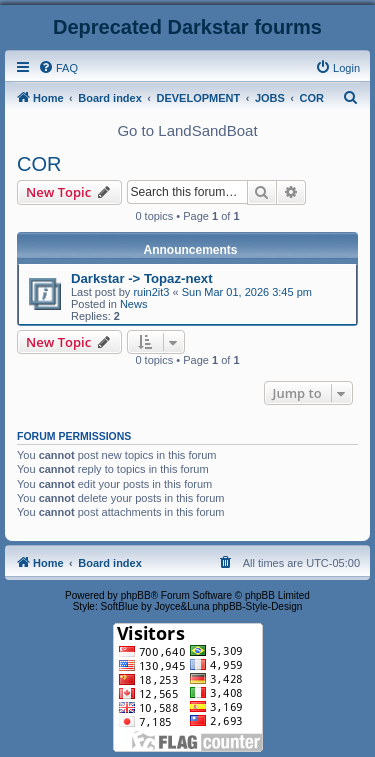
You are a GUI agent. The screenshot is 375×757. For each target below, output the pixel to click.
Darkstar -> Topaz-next (142, 278)
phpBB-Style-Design (257, 606)
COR (39, 164)
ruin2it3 (151, 292)
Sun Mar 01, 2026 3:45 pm (247, 292)
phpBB (136, 595)
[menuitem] (58, 68)
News (134, 304)
